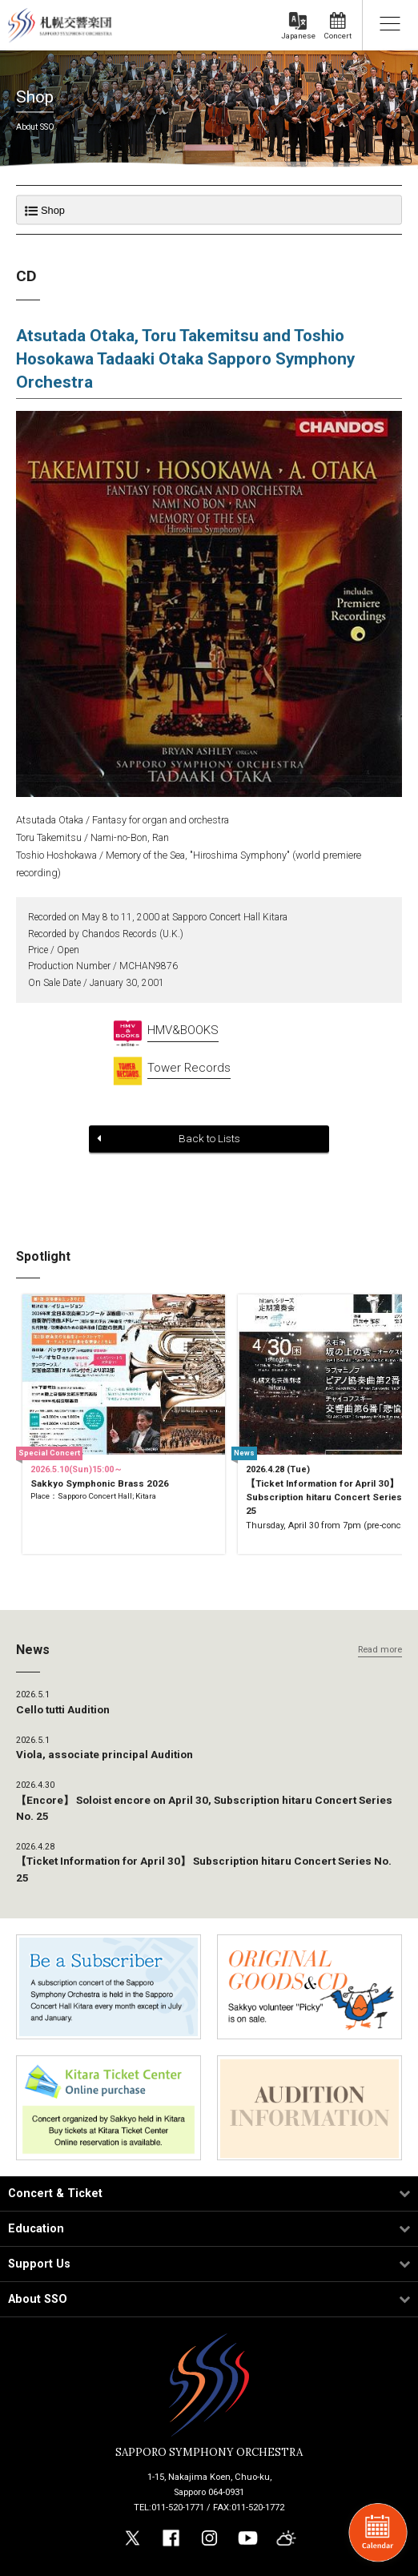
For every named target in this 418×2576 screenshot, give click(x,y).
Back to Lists (168, 1138)
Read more (380, 1649)
